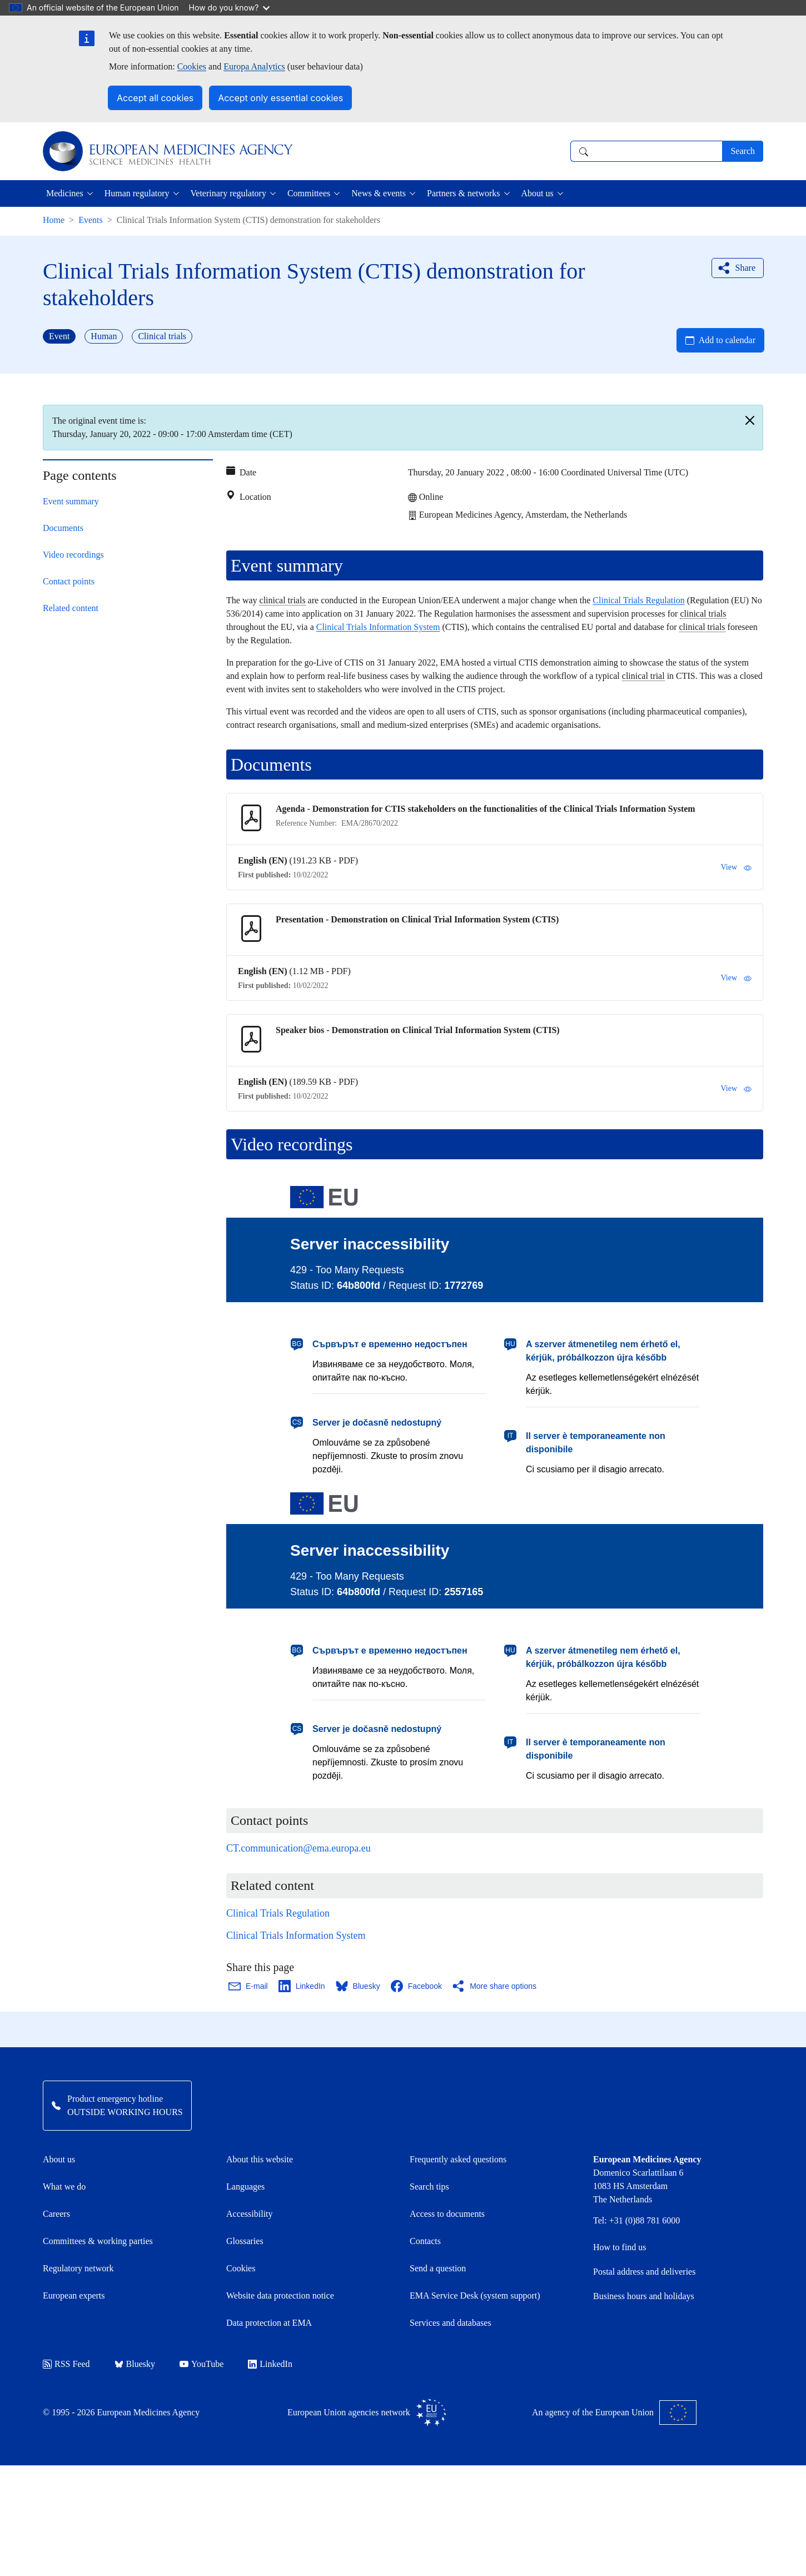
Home (53, 220)
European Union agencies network (366, 2412)
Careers (56, 2213)
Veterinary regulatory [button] (228, 193)
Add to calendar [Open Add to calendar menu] (727, 340)
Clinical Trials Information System (378, 627)
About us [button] (537, 193)
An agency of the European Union (614, 2412)
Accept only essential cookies (280, 97)
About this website (259, 2159)
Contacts (425, 2241)
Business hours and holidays (643, 2296)
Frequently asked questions (458, 2159)
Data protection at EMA (269, 2322)
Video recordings (73, 554)
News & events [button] (378, 193)
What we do (64, 2186)
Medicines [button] (64, 193)
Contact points (68, 581)
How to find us (619, 2247)
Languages (245, 2186)
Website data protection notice (280, 2295)
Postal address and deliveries (644, 2271)
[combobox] (646, 151)
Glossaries (244, 2241)
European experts (74, 2295)
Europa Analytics (254, 66)
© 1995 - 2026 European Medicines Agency (121, 2412)
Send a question (438, 2268)
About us (59, 2159)
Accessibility (249, 2213)
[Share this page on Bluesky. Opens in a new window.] (359, 1986)
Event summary (71, 501)
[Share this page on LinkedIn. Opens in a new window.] (302, 1986)
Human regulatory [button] (137, 193)
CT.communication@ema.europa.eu (298, 1848)
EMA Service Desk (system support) (475, 2295)
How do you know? (229, 7)
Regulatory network (78, 2268)
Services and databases (450, 2322)
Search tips (429, 2186)
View (736, 867)
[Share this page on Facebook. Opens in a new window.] (417, 1986)
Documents (63, 528)
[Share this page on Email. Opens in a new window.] (248, 1986)
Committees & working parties (98, 2241)
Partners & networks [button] (463, 193)
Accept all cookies (155, 97)
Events (90, 220)
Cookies (191, 66)
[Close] (750, 420)
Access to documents (447, 2213)
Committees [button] (308, 193)
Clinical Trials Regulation (638, 600)
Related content (70, 608)
